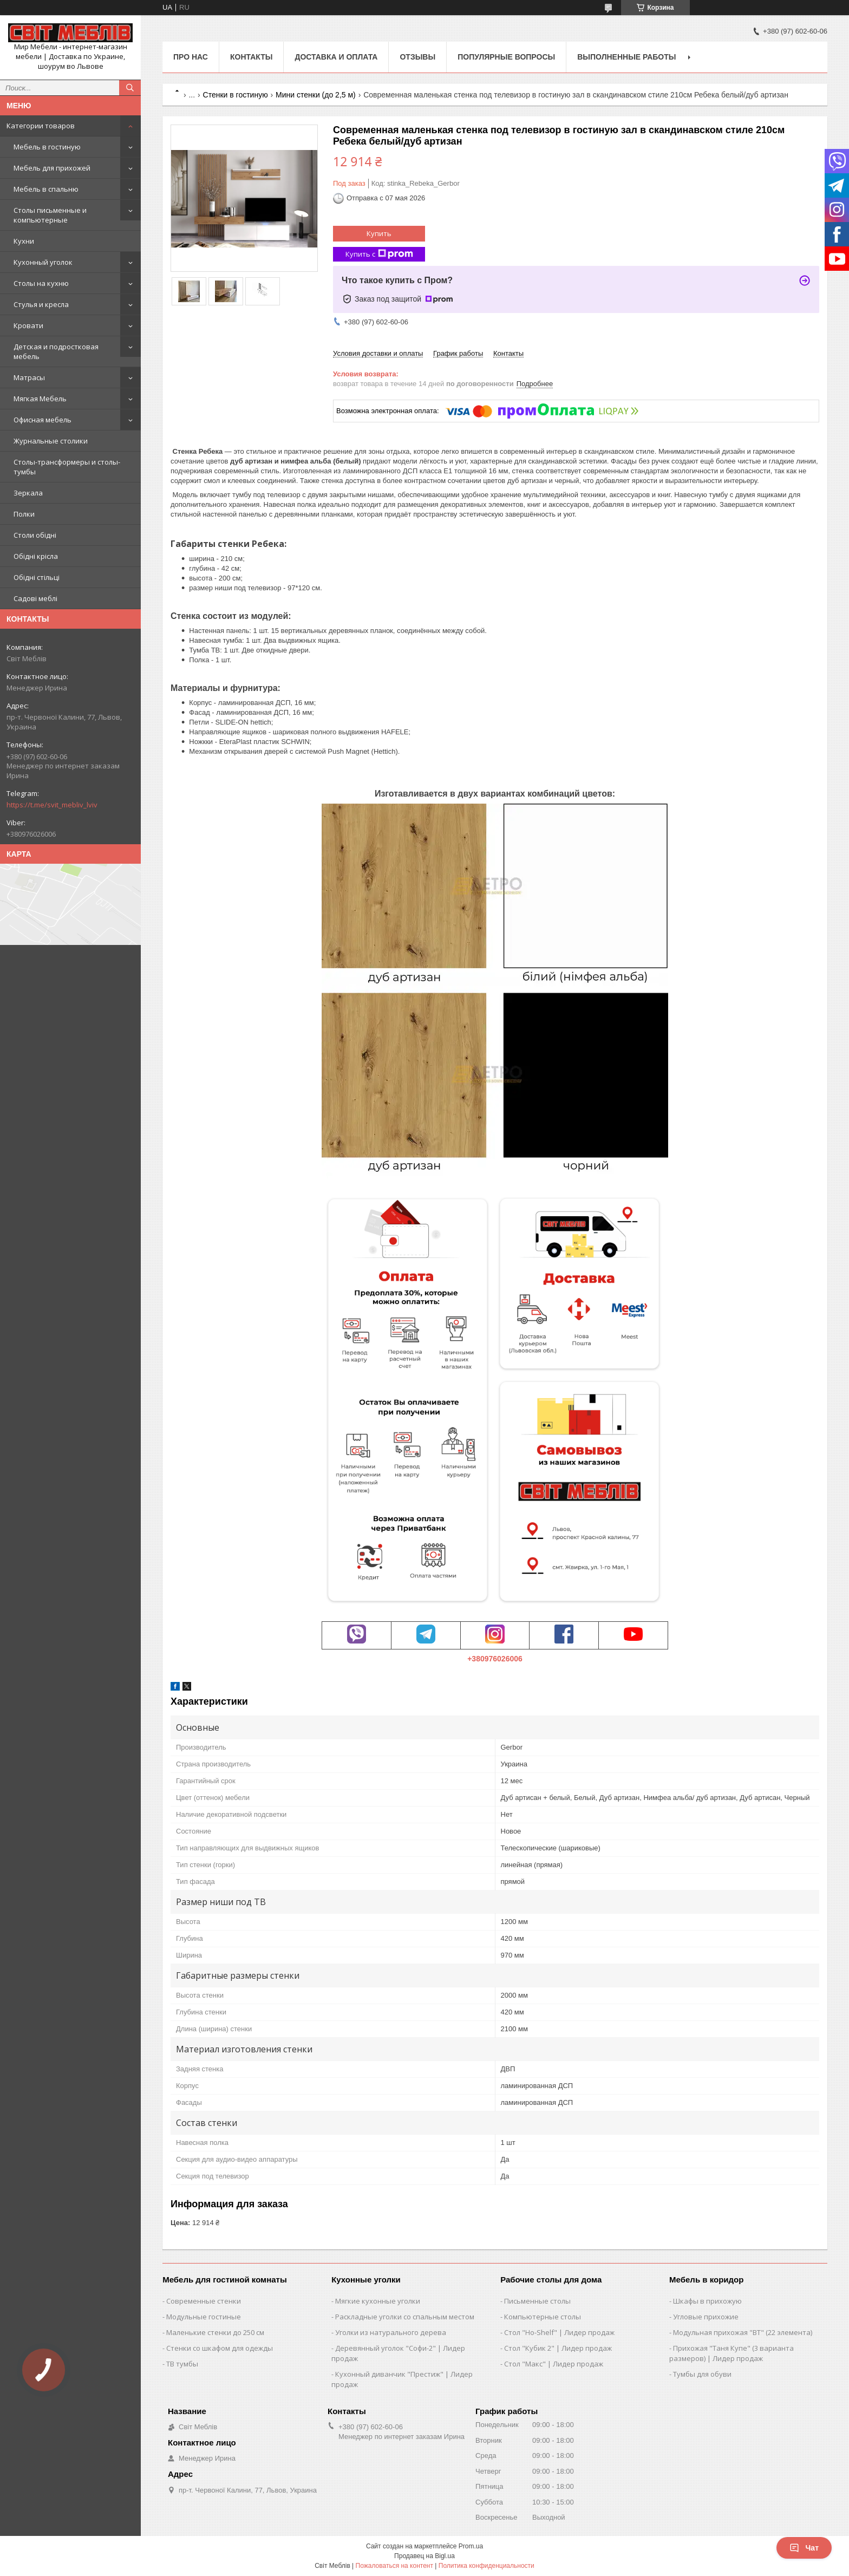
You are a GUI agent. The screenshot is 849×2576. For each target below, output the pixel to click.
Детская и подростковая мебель (56, 351)
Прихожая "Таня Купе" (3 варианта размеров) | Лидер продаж (731, 2353)
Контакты (251, 57)
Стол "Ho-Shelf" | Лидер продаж (559, 2332)
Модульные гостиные (203, 2316)
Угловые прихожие (706, 2316)
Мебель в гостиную (47, 147)
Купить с (379, 254)
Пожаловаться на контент (394, 2566)
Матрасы (29, 377)
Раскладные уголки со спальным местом (404, 2316)
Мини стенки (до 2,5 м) (316, 94)
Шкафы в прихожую (707, 2301)
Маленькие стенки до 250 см (215, 2332)
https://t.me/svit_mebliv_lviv (51, 805)
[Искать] (130, 88)
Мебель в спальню (46, 189)
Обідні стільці (37, 577)
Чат (804, 2548)
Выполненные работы (626, 57)
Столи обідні (35, 535)
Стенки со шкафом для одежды (219, 2348)
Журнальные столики (51, 441)
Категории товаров (40, 126)
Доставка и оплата (336, 57)
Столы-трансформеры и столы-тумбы (67, 467)
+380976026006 (495, 1658)
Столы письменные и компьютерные (50, 215)
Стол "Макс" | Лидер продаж (553, 2364)
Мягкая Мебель (40, 398)
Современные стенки (203, 2301)
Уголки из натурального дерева (390, 2332)
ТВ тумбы (182, 2364)
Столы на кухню (41, 283)
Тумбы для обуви (702, 2374)
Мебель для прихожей (52, 168)
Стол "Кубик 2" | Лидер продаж (558, 2348)
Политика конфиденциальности (486, 2566)
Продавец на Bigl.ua (424, 2556)
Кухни (24, 241)
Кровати (28, 325)
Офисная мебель (42, 420)
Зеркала (28, 493)
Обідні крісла (36, 556)
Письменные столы (537, 2301)
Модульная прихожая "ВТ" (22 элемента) (742, 2332)
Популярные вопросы (506, 57)
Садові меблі (35, 598)
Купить (379, 233)
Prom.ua (471, 2546)
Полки (24, 514)
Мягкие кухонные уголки (377, 2301)
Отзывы (417, 57)
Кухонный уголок (43, 262)
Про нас (190, 57)
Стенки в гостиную (235, 94)
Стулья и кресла (41, 304)
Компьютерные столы (542, 2316)
